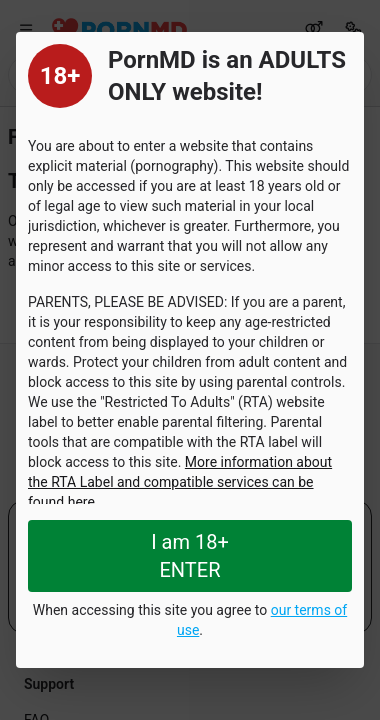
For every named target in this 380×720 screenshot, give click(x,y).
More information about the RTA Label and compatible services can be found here (180, 482)
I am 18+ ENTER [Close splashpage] (190, 556)
